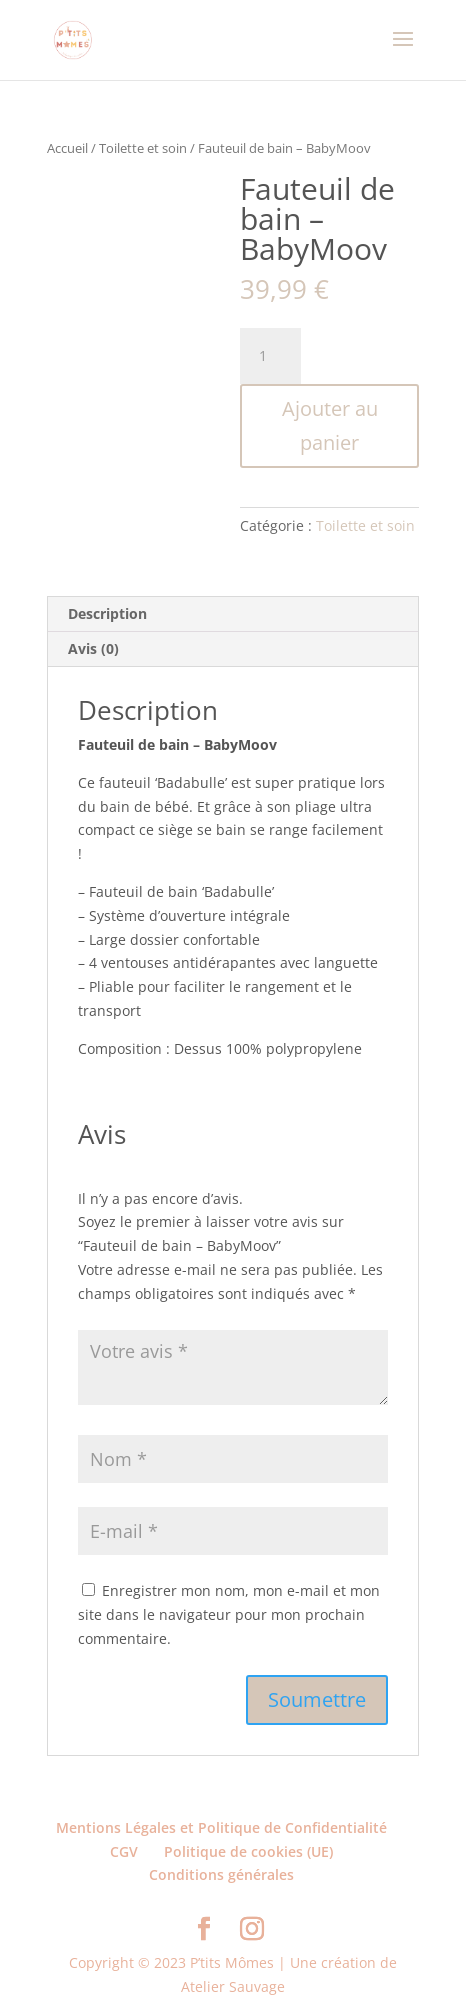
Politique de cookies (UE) (248, 1851)
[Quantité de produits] (270, 356)
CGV (124, 1851)
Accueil (67, 148)
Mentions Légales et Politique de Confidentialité (221, 1827)
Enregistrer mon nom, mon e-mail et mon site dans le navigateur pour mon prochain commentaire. (229, 1614)
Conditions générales (221, 1874)
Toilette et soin (143, 148)
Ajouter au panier (330, 425)
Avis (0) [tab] (93, 648)
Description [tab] (107, 613)
